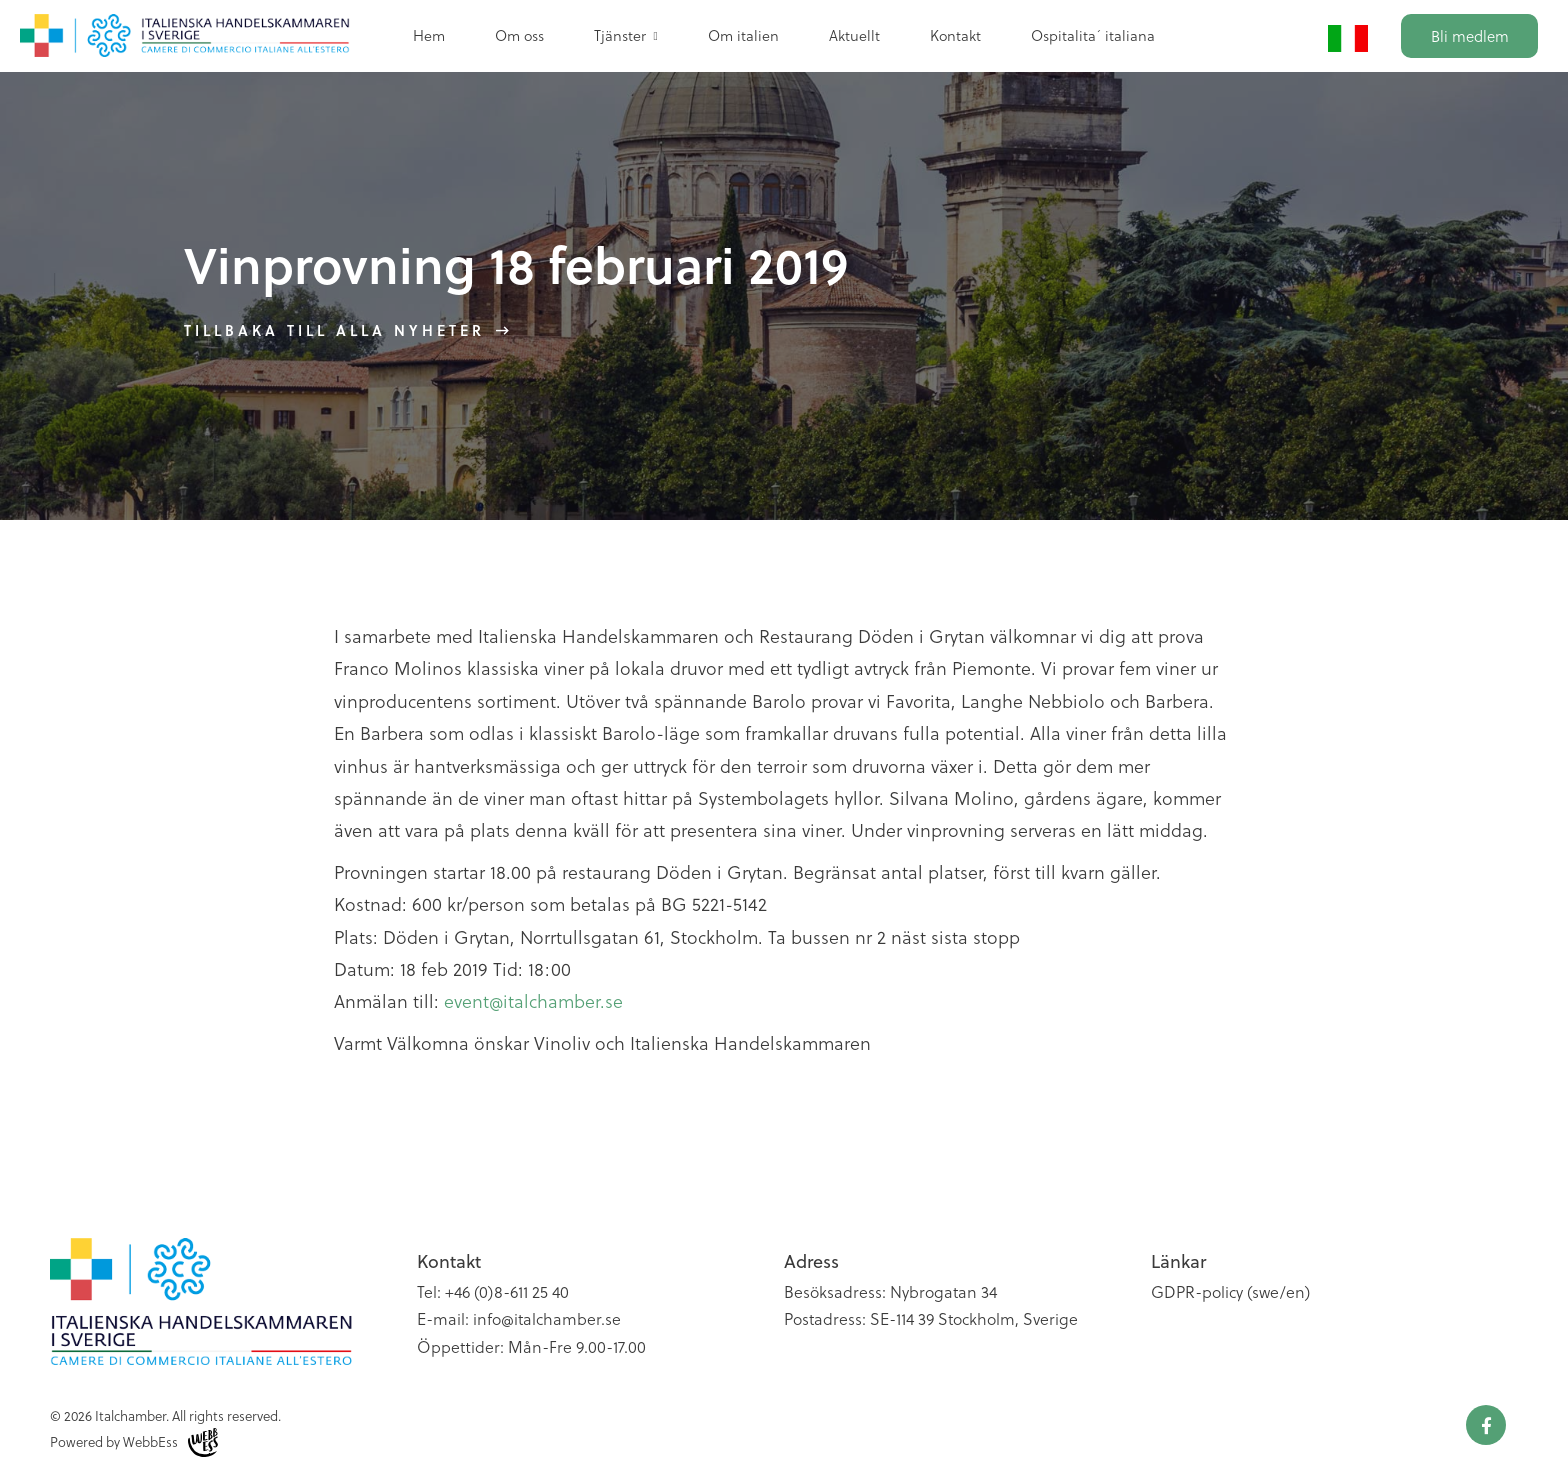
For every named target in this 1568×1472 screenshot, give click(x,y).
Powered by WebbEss (134, 1442)
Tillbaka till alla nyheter (334, 330)
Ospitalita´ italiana (1093, 35)
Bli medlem (1470, 36)
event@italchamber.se (533, 1000)
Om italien (743, 35)
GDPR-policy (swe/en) (1230, 1291)
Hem (429, 35)
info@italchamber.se (547, 1318)
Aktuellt (854, 35)
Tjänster (620, 35)
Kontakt (955, 35)
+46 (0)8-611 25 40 (507, 1291)
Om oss (519, 35)
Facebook (1486, 1425)
